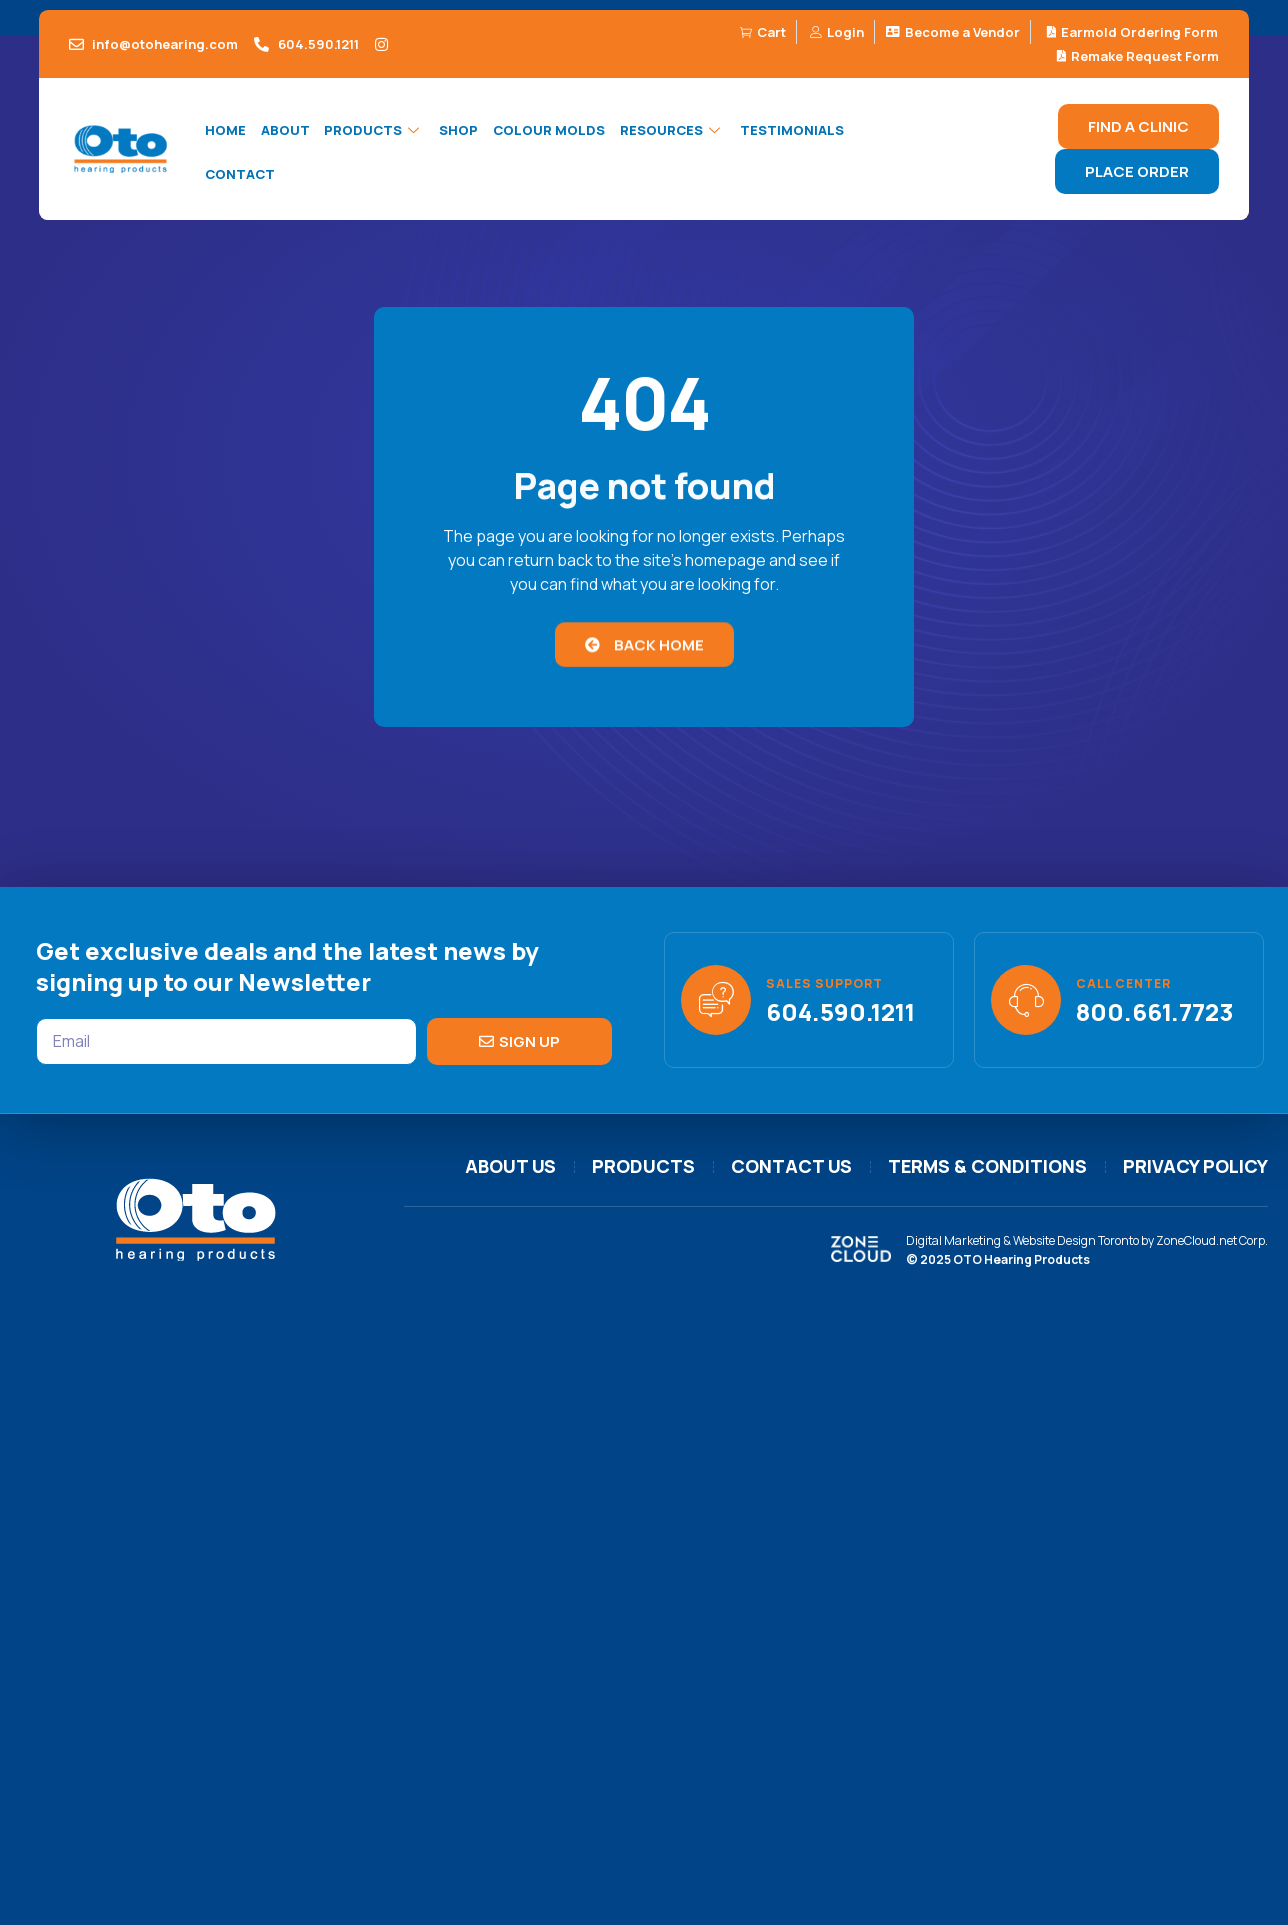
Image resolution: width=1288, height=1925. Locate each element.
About (283, 131)
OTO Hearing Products (1021, 1259)
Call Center (1123, 983)
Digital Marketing (953, 1240)
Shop (455, 131)
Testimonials (786, 131)
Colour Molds (545, 131)
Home (224, 131)
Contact (239, 175)
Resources (667, 131)
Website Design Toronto (1076, 1240)
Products (372, 131)
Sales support (824, 983)
